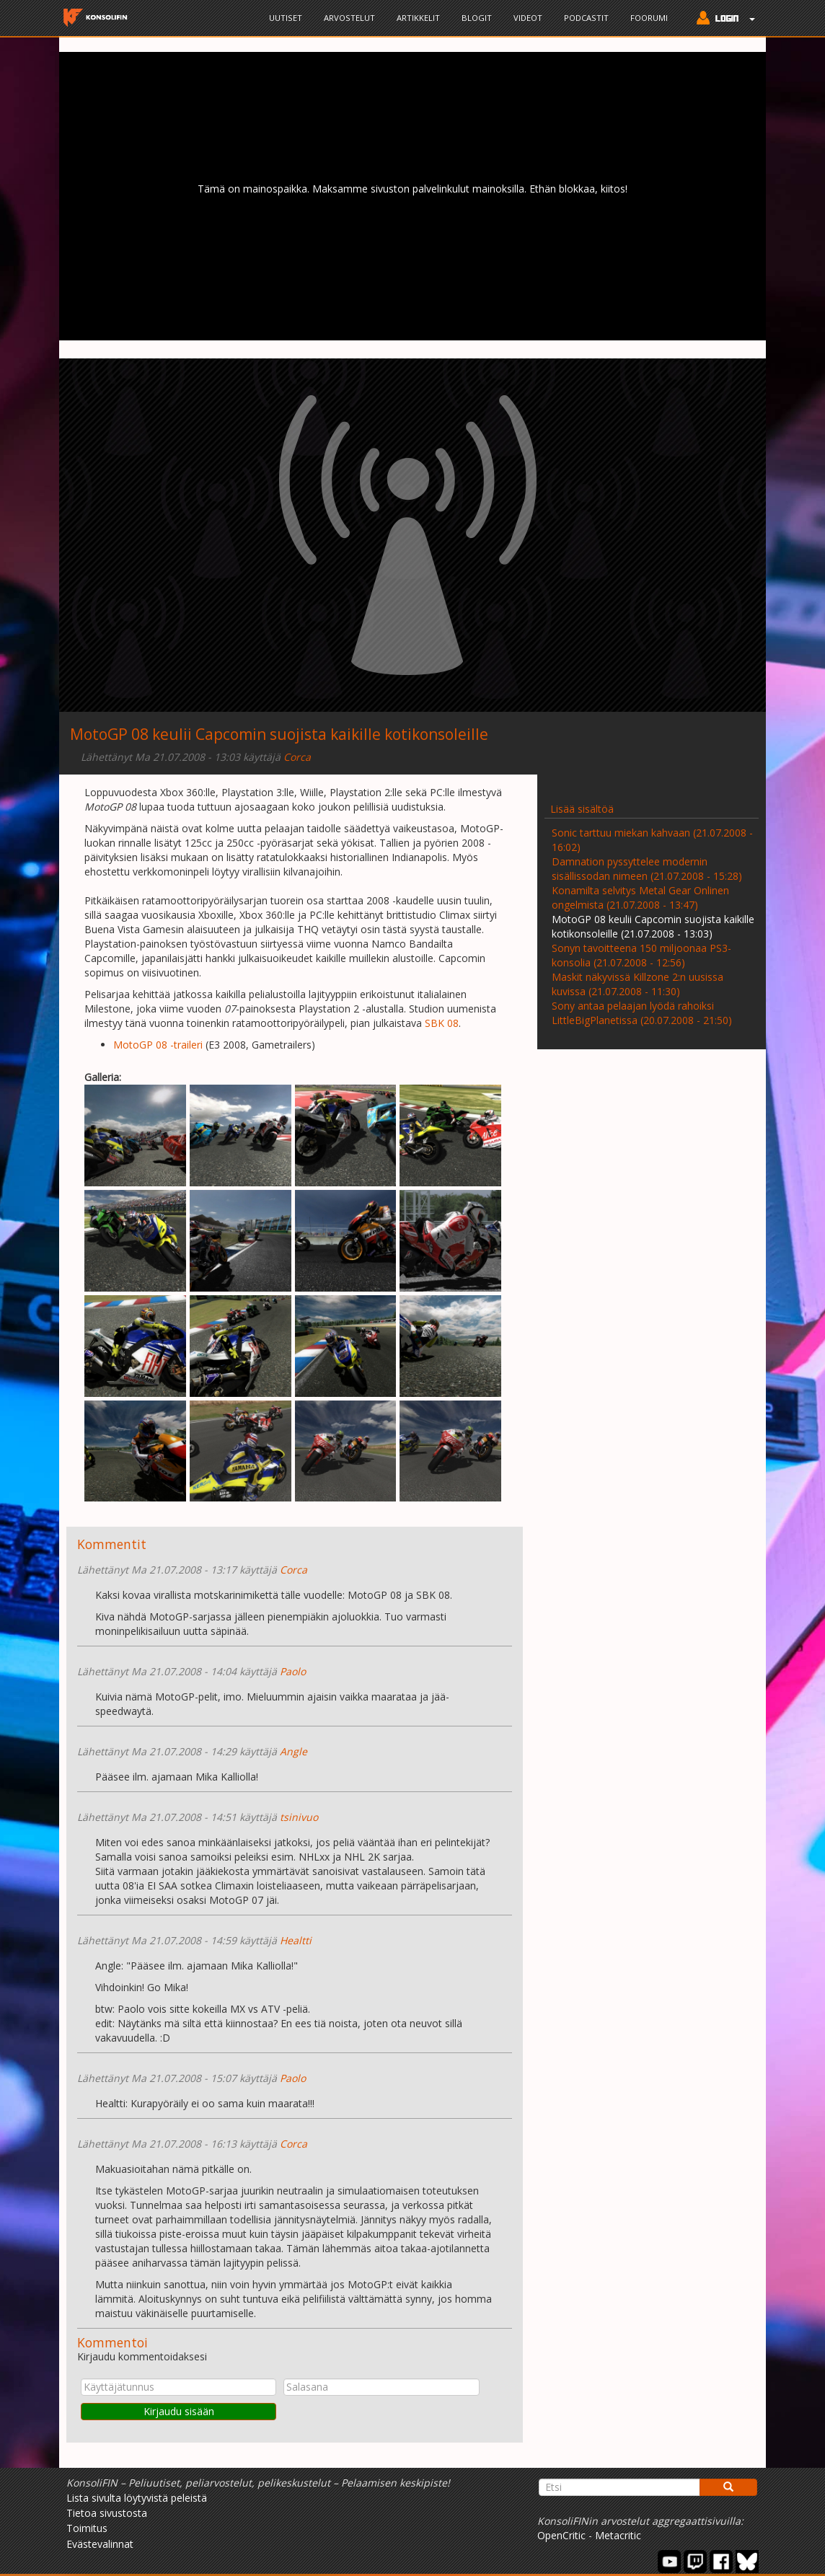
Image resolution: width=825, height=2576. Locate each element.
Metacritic (618, 2535)
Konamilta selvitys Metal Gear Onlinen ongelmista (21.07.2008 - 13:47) (640, 897)
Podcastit (586, 17)
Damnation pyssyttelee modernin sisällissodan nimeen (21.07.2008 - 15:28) (647, 869)
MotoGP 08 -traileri (158, 1044)
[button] (722, 19)
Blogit (477, 17)
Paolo (293, 1671)
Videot (527, 17)
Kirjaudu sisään (179, 2411)
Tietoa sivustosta (106, 2513)
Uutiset (285, 17)
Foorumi (649, 17)
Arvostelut (349, 17)
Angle (293, 1751)
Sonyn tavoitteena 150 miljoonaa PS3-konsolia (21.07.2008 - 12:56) (641, 955)
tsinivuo (299, 1817)
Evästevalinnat (99, 2544)
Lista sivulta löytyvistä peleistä (136, 2498)
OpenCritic (561, 2535)
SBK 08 (442, 1023)
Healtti (296, 1940)
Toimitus (86, 2528)
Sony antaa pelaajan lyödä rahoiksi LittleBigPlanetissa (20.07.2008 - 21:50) (642, 1013)
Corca (297, 757)
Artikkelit (418, 17)
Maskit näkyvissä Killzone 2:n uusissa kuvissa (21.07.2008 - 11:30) (637, 984)
